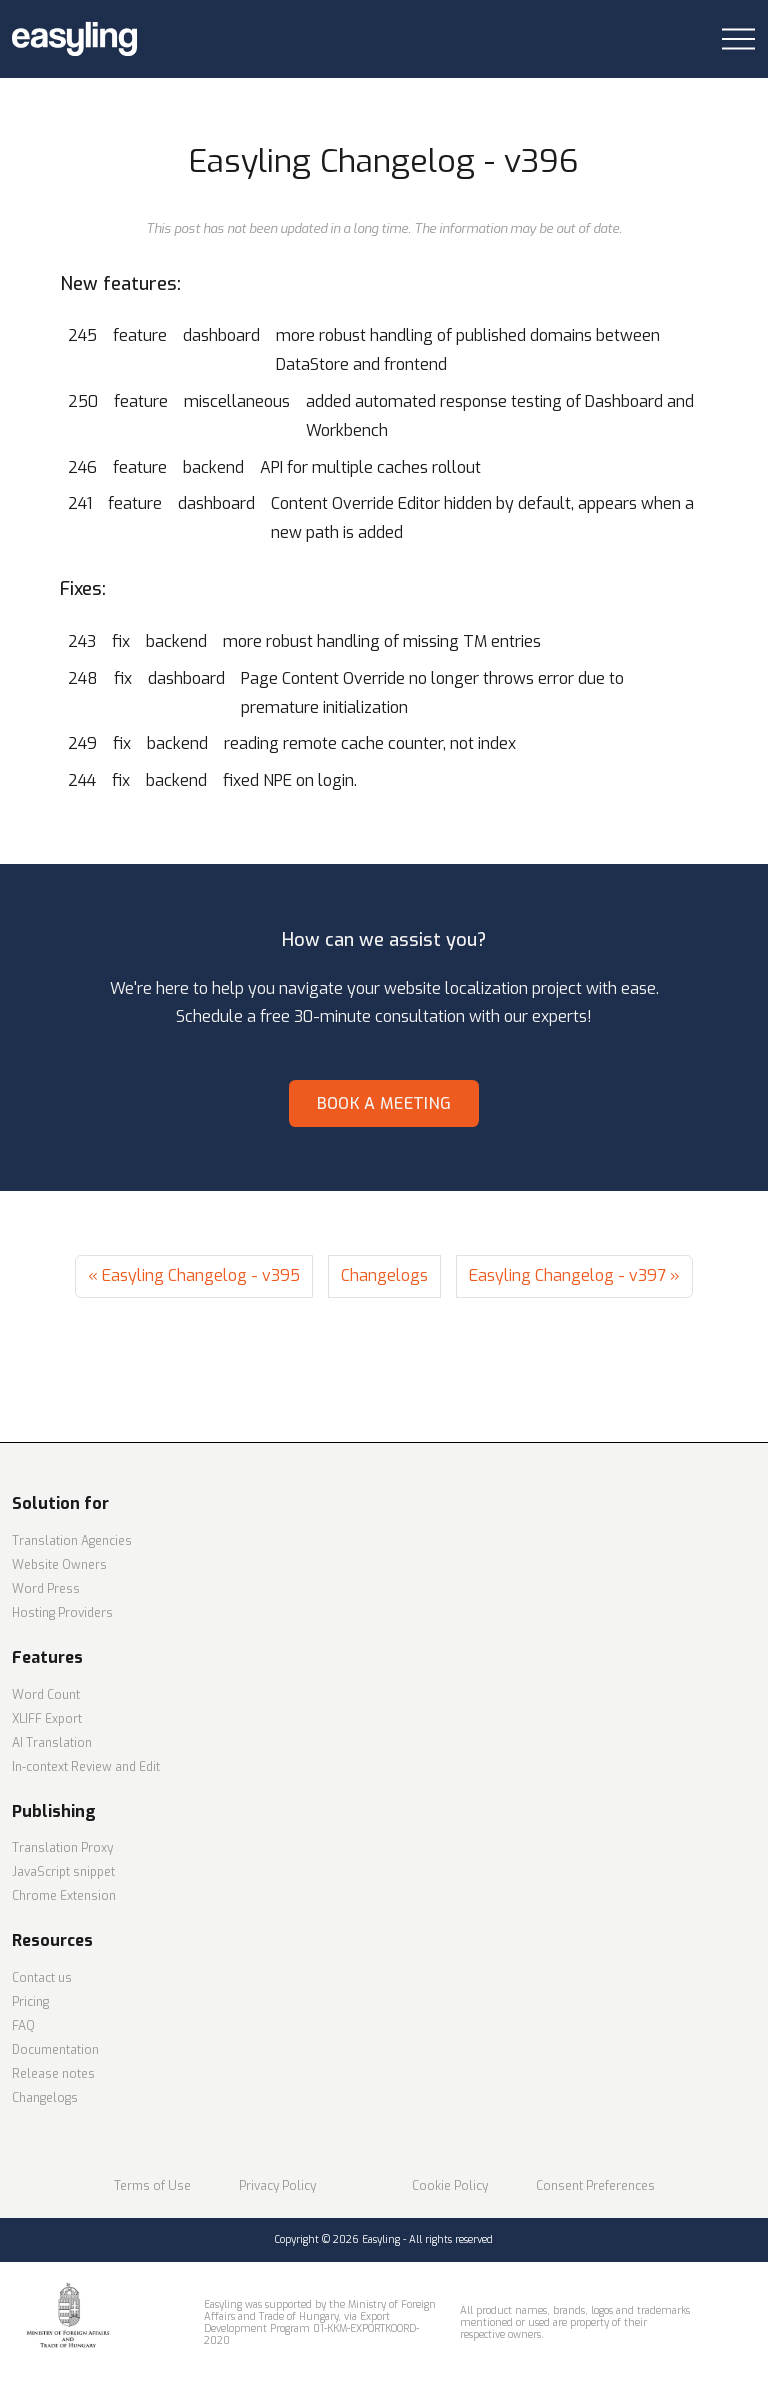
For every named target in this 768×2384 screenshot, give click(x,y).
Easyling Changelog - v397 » (574, 1275)
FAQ (23, 2026)
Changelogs (384, 1275)
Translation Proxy (62, 1848)
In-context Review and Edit (86, 1767)
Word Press (46, 1589)
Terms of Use (152, 2186)
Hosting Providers (62, 1613)
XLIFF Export (47, 1719)
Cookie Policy (450, 2186)
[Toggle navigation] (738, 39)
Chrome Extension (64, 1896)
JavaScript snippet (63, 1872)
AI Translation (52, 1743)
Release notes (53, 2074)
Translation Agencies (72, 1541)
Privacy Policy (277, 2186)
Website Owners (59, 1565)
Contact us (42, 1978)
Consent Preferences (595, 2186)
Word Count (46, 1695)
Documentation (55, 2050)
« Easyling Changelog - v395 (194, 1275)
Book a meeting (384, 1103)
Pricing (30, 2002)
